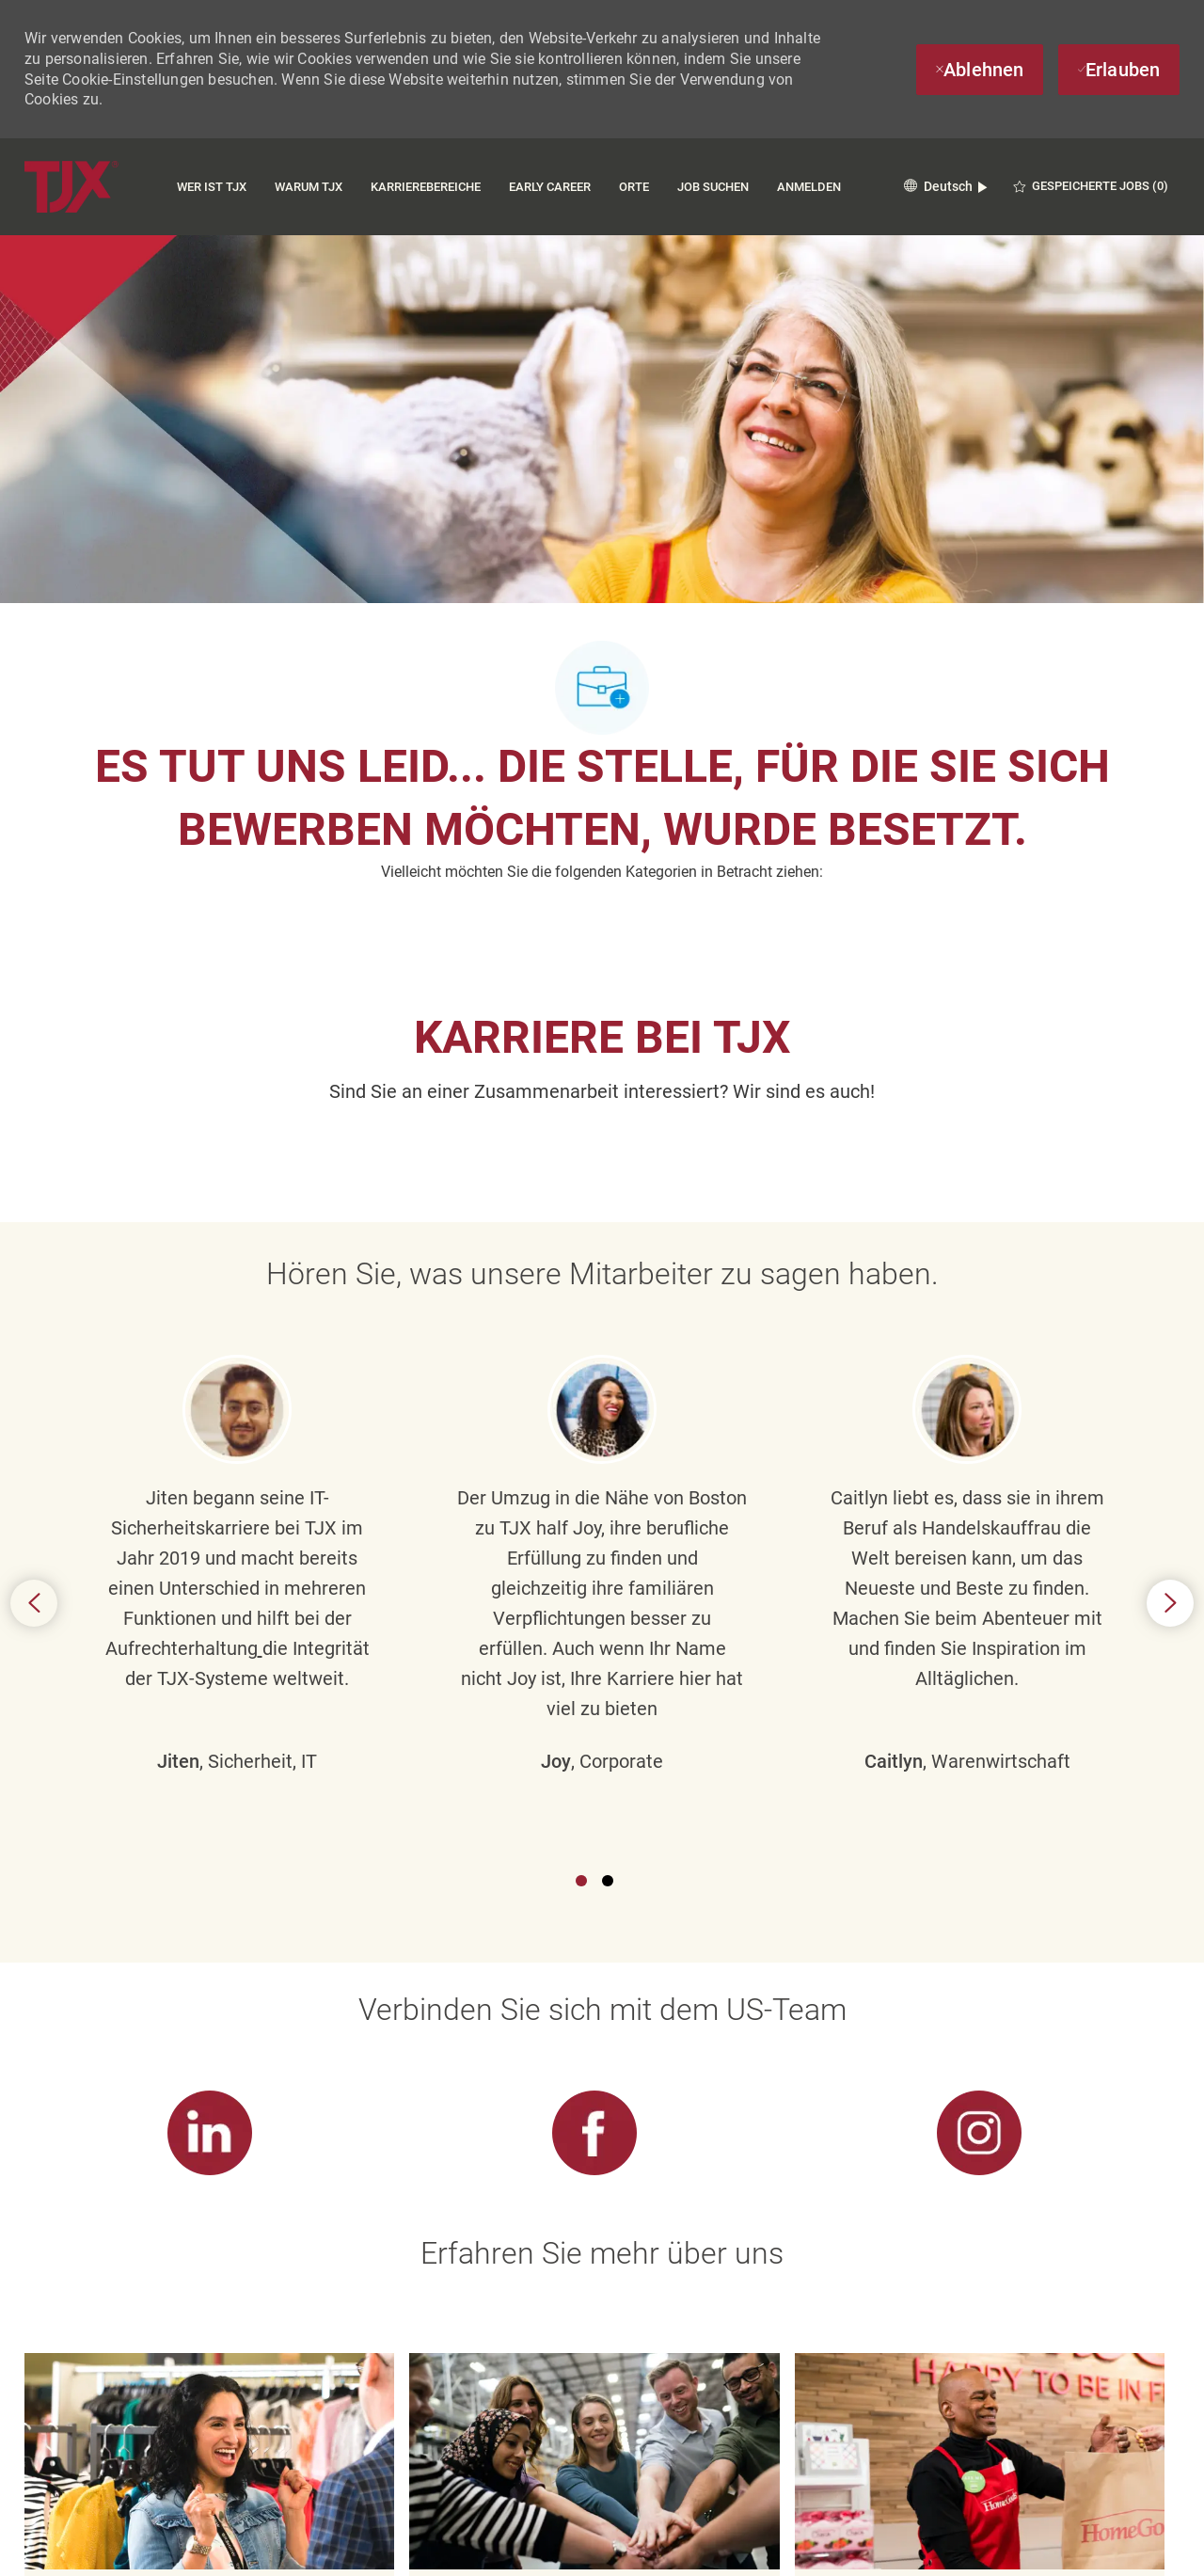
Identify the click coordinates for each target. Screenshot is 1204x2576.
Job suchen (713, 187)
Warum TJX (308, 187)
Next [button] (1170, 1427)
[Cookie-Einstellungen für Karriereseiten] (595, 2523)
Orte (634, 187)
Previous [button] (33, 1427)
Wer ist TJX (211, 187)
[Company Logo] (71, 187)
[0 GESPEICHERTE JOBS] (1090, 186)
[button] (945, 187)
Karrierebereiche (426, 187)
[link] (209, 1781)
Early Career (550, 187)
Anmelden (809, 187)
